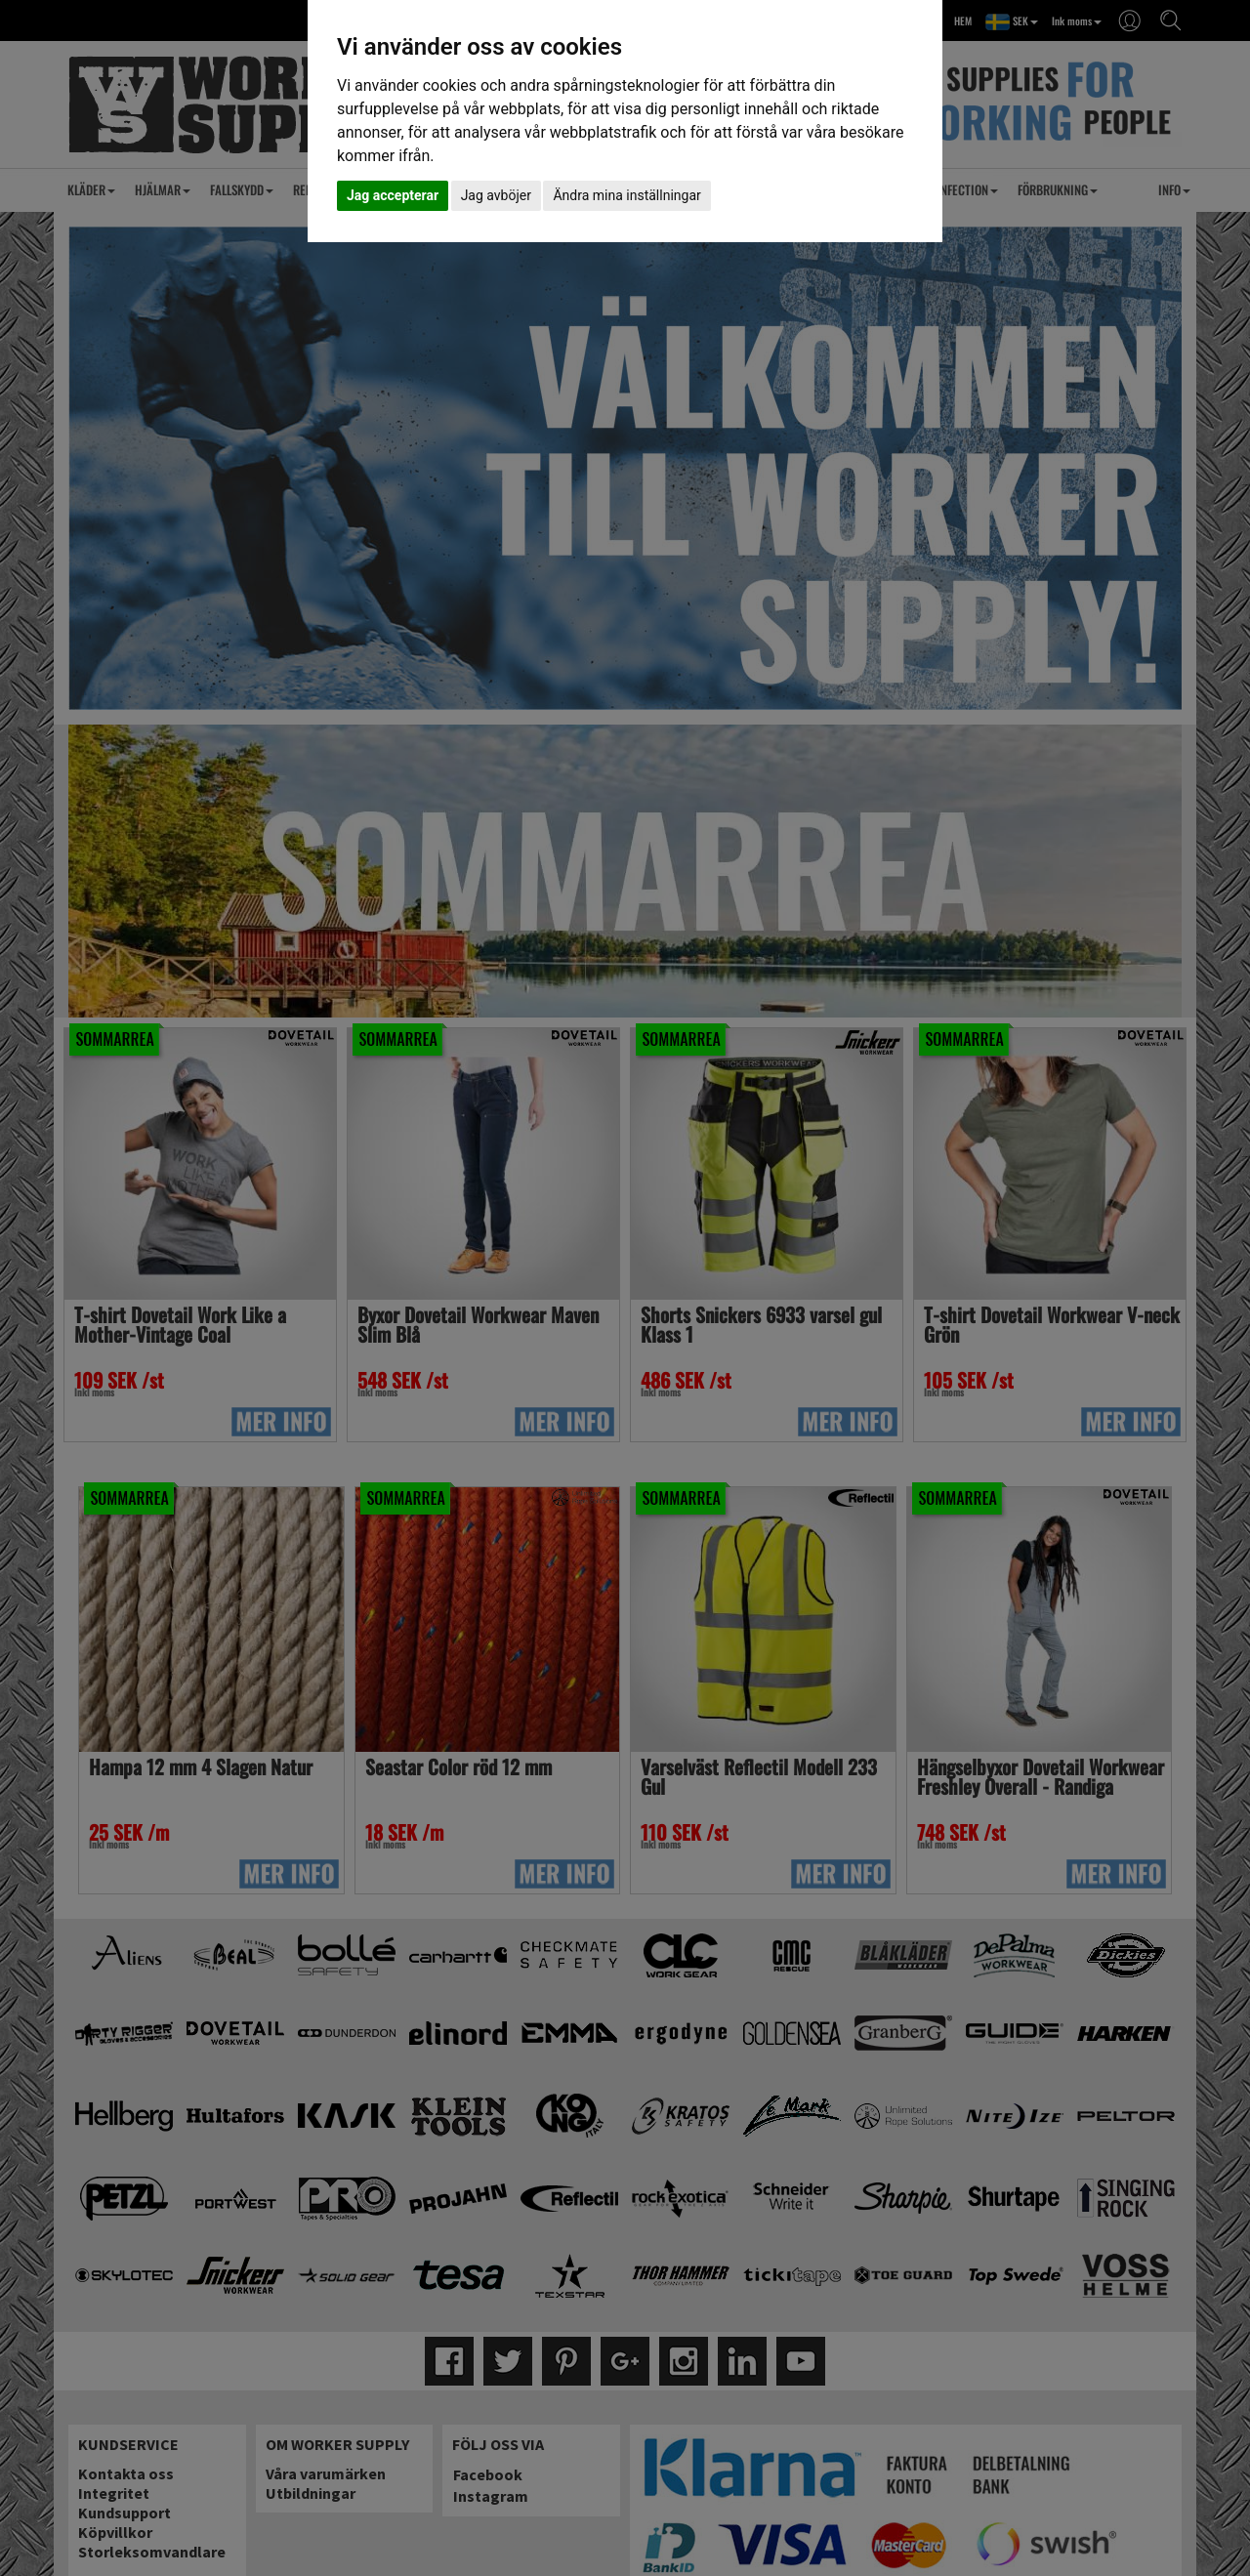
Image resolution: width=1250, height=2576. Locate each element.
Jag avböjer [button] (496, 195)
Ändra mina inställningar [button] (626, 195)
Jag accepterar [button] (392, 195)
